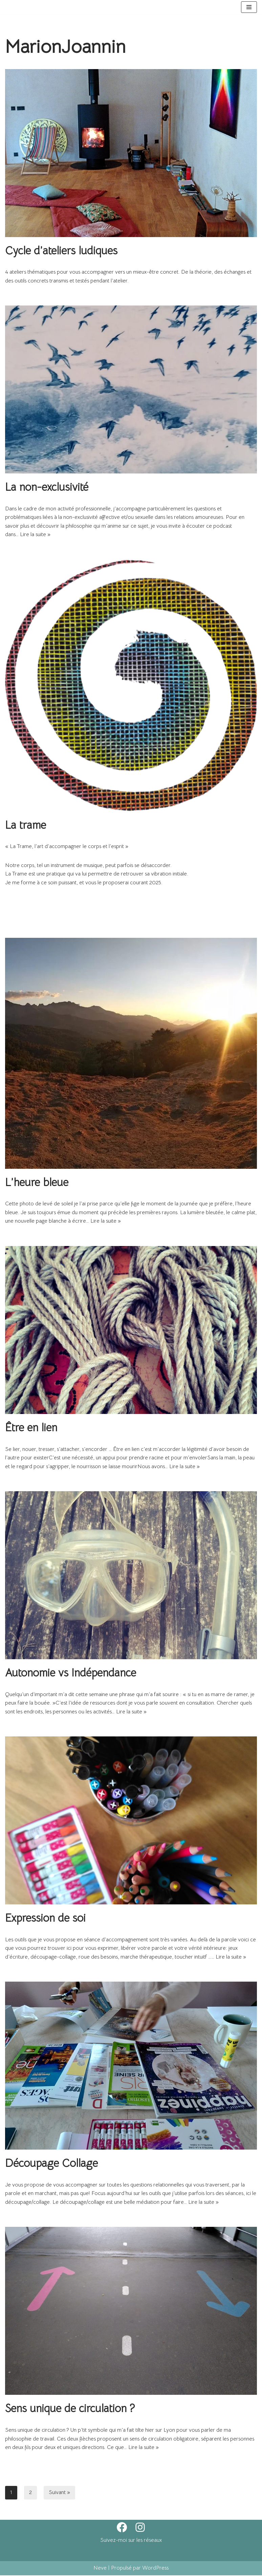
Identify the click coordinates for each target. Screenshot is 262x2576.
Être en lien (31, 1428)
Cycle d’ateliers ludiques (61, 250)
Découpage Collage (51, 2164)
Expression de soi (45, 1918)
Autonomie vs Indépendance (70, 1673)
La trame (25, 825)
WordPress (155, 2568)
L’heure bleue (36, 1182)
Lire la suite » (35, 534)
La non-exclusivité (46, 487)
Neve (100, 2568)
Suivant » (59, 2493)
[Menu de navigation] (249, 7)
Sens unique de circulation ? (70, 2409)
